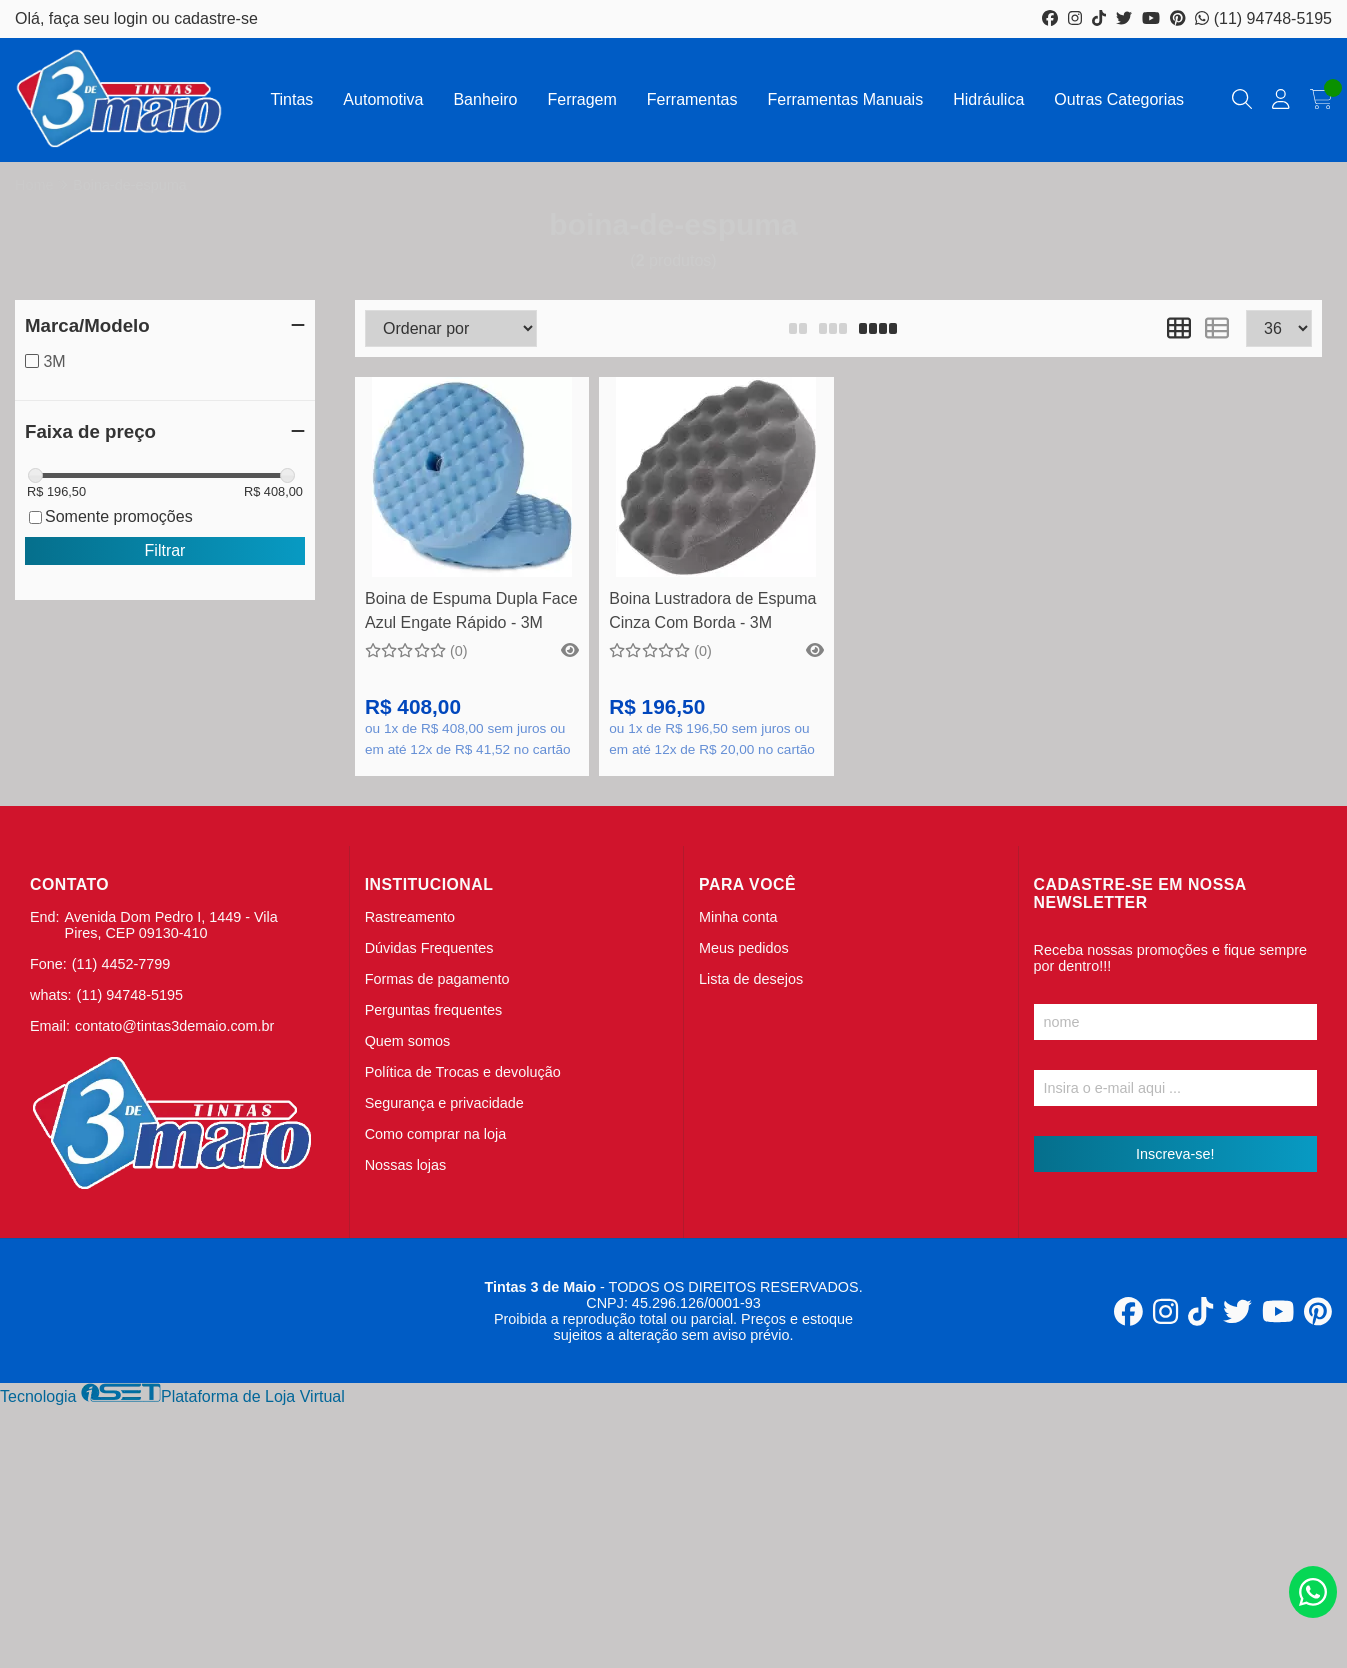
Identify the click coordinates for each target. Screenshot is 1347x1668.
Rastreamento (410, 917)
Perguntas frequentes (434, 1010)
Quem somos (408, 1041)
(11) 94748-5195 (1263, 18)
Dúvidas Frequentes (429, 948)
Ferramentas (692, 99)
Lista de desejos (751, 979)
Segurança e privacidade (444, 1103)
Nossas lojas (406, 1165)
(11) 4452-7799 (121, 964)
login (133, 18)
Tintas (291, 99)
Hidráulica (988, 99)
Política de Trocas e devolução (463, 1072)
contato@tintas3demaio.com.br (174, 1026)
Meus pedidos (744, 948)
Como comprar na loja (436, 1134)
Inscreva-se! (1175, 1154)
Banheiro (485, 99)
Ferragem (581, 99)
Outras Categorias (1119, 99)
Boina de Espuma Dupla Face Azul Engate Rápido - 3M (471, 610)
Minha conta (738, 917)
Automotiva (383, 99)
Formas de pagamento (437, 979)
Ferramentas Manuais (846, 99)
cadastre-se (216, 18)
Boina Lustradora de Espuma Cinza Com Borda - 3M (712, 610)
